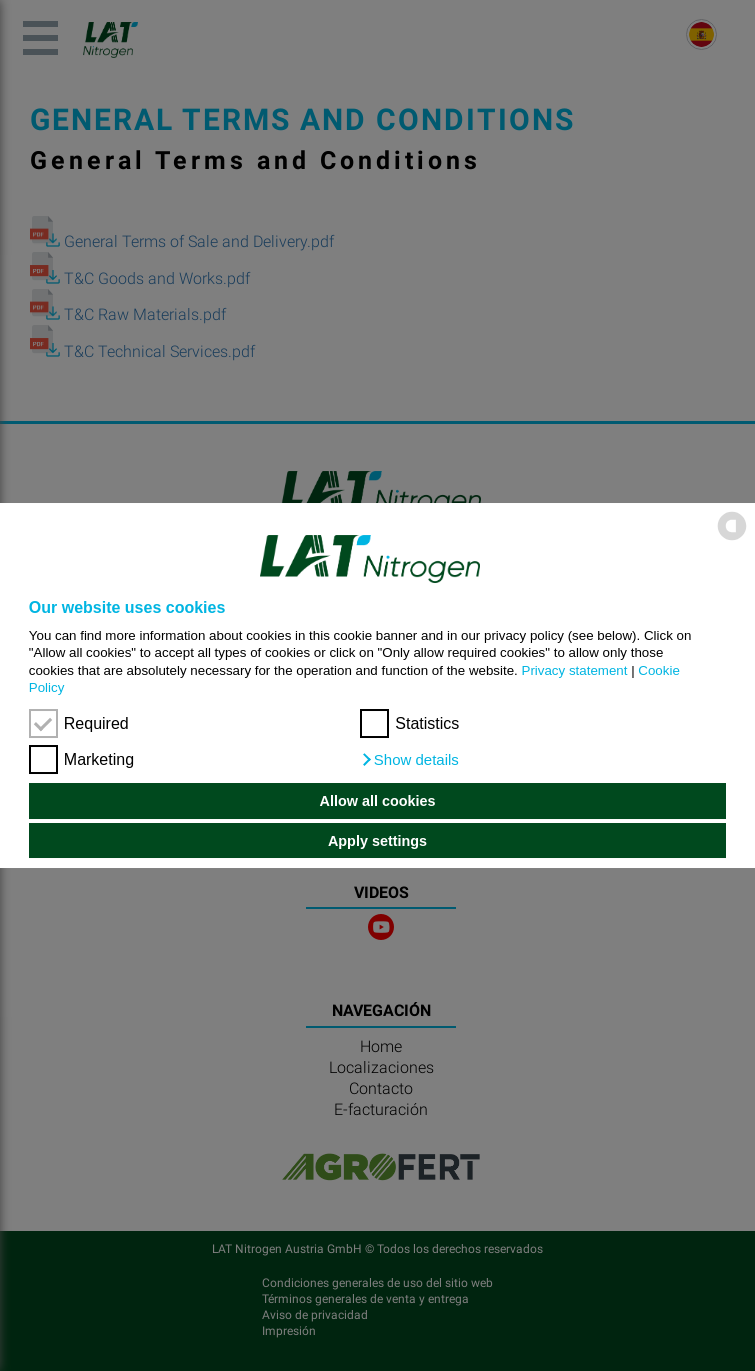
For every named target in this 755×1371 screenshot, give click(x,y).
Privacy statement (575, 670)
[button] (409, 760)
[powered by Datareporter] (732, 538)
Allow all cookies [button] (378, 801)
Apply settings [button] (377, 841)
